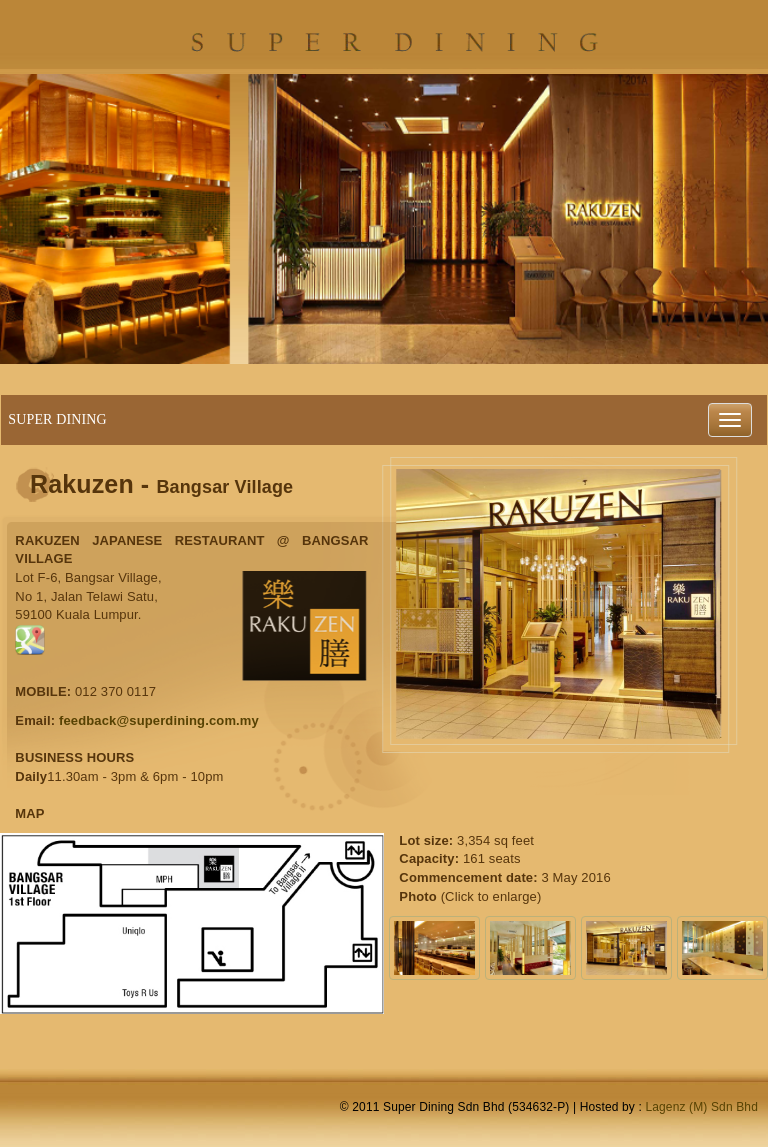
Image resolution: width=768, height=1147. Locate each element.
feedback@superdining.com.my (159, 720)
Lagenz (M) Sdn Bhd (701, 1107)
